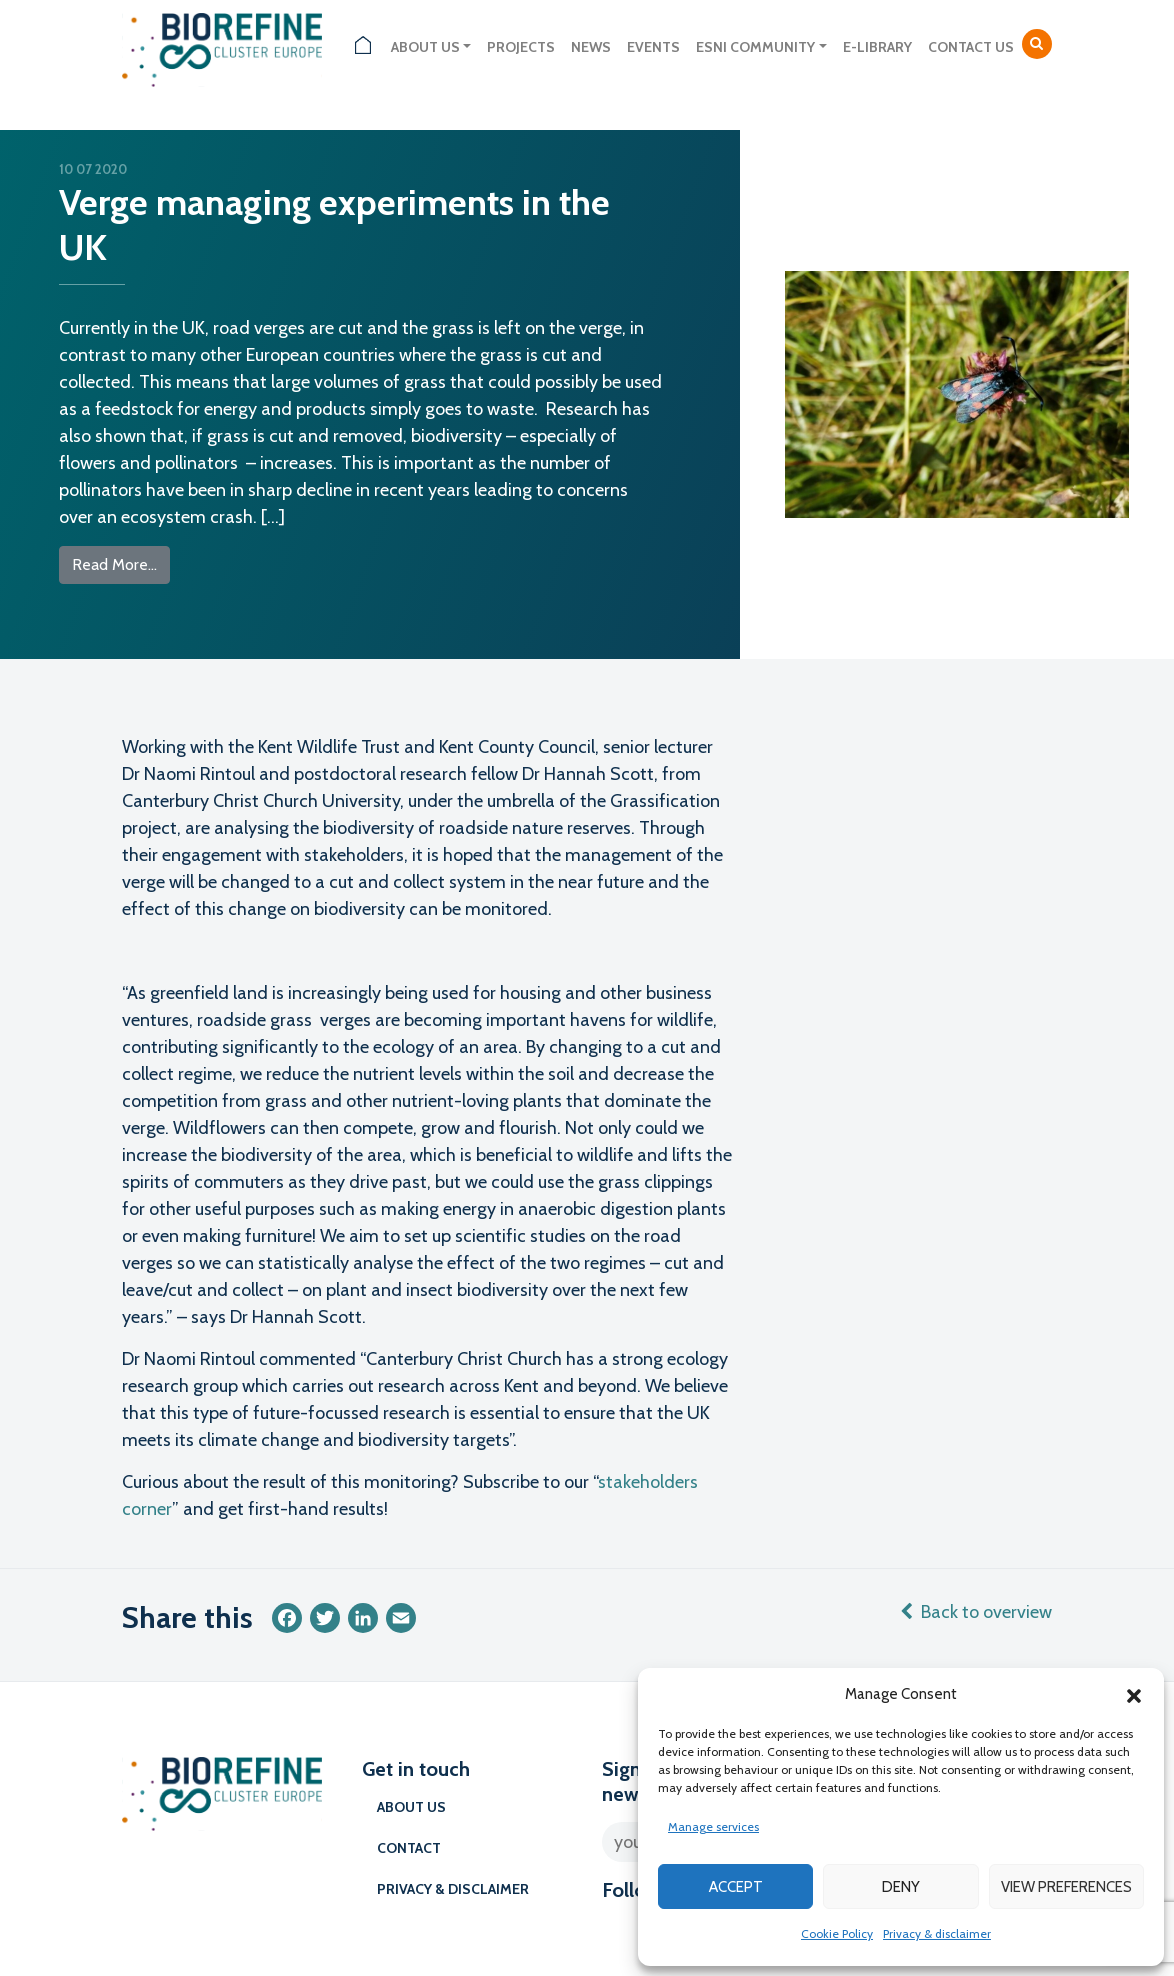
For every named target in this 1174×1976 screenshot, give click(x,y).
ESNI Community (755, 47)
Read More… (121, 563)
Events (653, 47)
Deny (901, 1887)
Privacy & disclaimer (937, 1933)
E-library (877, 47)
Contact (409, 1848)
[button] (1134, 1694)
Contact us (971, 47)
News (591, 47)
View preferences (1066, 1887)
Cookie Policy (837, 1933)
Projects (521, 47)
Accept (736, 1887)
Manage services (713, 1826)
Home (363, 47)
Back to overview (976, 1612)
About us (425, 47)
